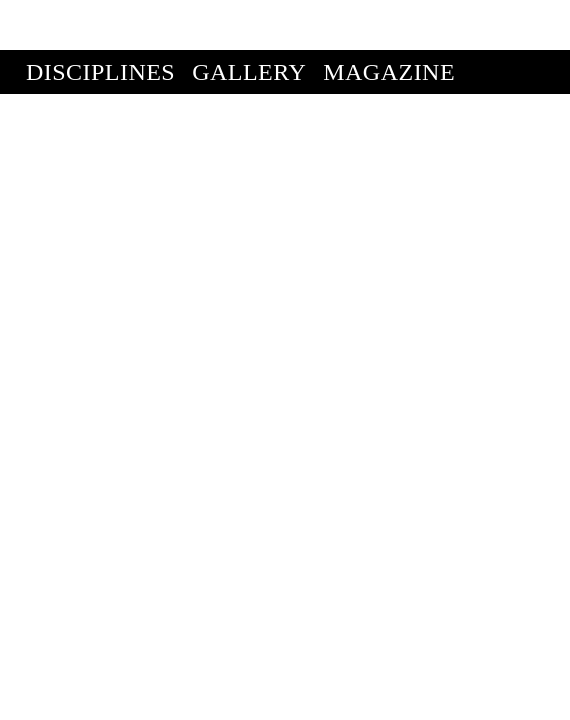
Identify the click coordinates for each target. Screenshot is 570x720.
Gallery (249, 22)
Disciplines (100, 22)
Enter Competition (153, 66)
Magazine (389, 22)
